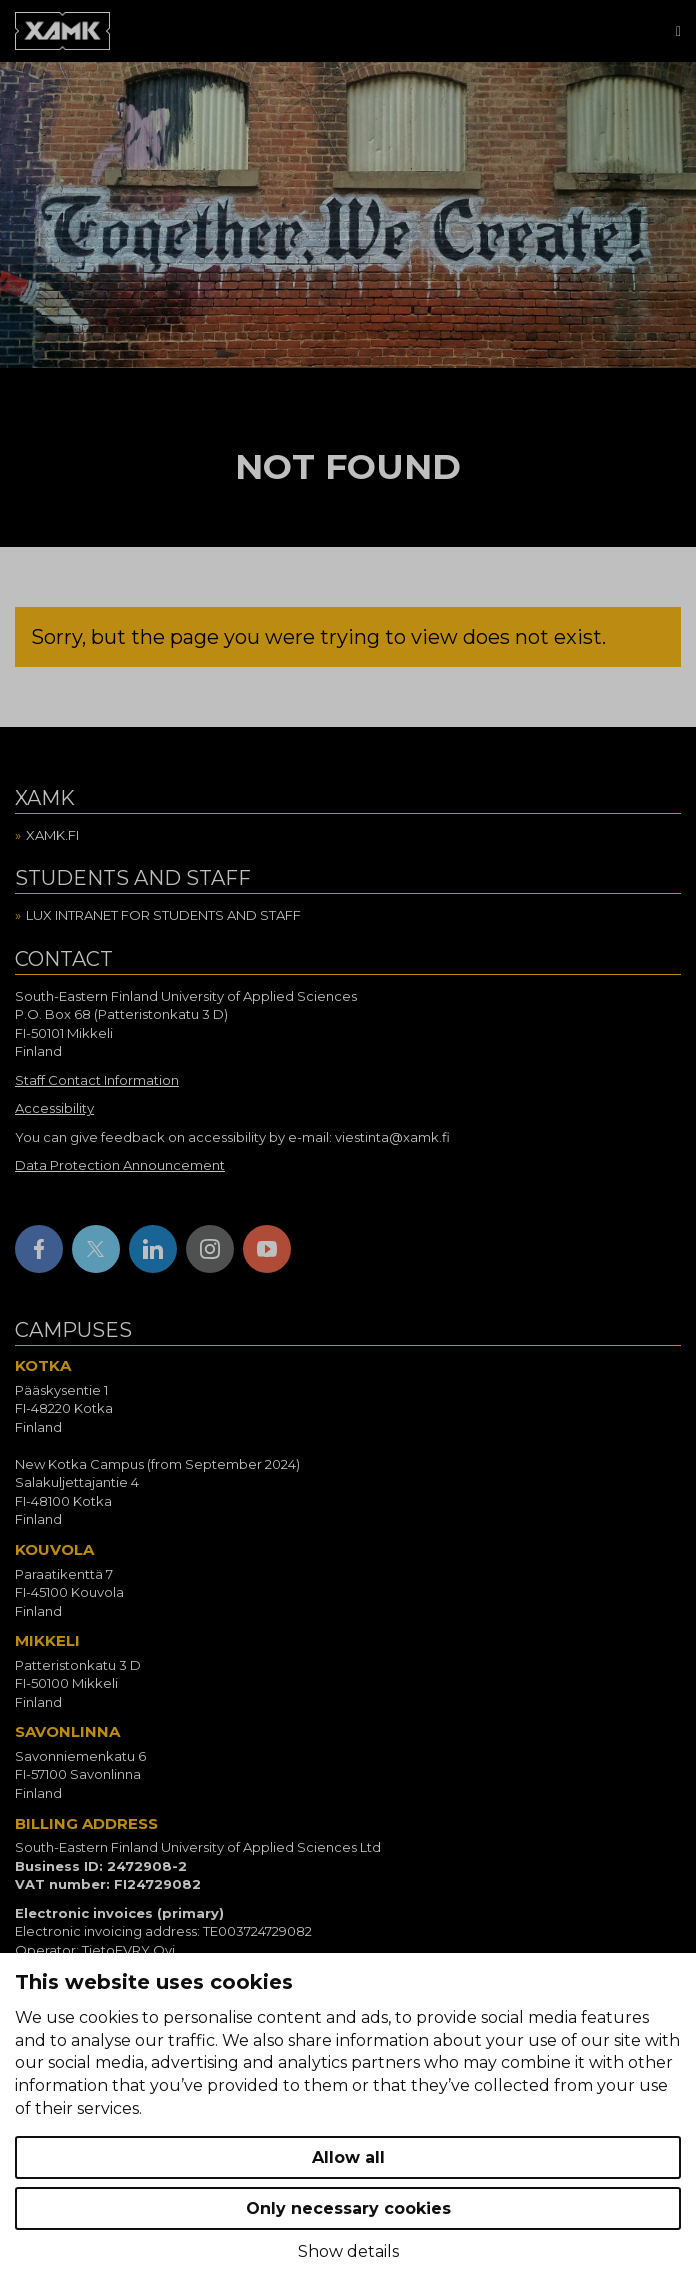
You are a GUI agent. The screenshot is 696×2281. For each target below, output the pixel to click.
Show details (348, 2251)
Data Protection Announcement (120, 1165)
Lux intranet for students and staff (163, 915)
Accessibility (54, 1108)
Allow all (348, 2157)
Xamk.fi (52, 835)
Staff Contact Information (97, 1080)
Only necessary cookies (348, 2208)
